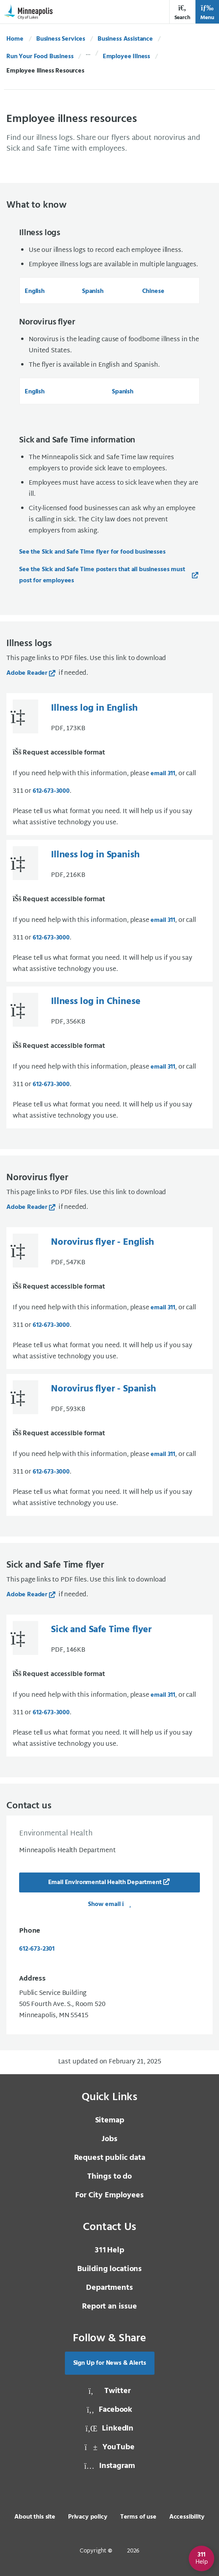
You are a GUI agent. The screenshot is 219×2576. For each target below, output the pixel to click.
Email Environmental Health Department (105, 1882)
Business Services (60, 39)
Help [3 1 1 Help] (109, 2250)
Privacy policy (88, 2517)
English (35, 291)
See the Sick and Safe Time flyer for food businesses (92, 552)
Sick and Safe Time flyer (101, 1629)
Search (182, 12)
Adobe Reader (26, 673)
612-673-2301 (37, 1949)
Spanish (93, 291)
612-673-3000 (51, 791)
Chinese (153, 291)
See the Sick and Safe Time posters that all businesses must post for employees (102, 575)
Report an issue (109, 2306)
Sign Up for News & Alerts (109, 2363)
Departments (109, 2287)
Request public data (109, 2158)
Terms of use (138, 2517)
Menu (207, 12)
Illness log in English (94, 708)
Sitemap (109, 2120)
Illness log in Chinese (95, 1001)
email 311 (163, 773)
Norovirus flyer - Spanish (103, 1389)
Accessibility (187, 2517)
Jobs (109, 2139)
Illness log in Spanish (95, 855)
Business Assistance (125, 39)
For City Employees (109, 2195)
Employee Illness (126, 56)
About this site (34, 2517)
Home (14, 39)
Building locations (109, 2269)
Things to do (109, 2176)
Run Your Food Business (39, 56)
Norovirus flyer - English (102, 1242)
